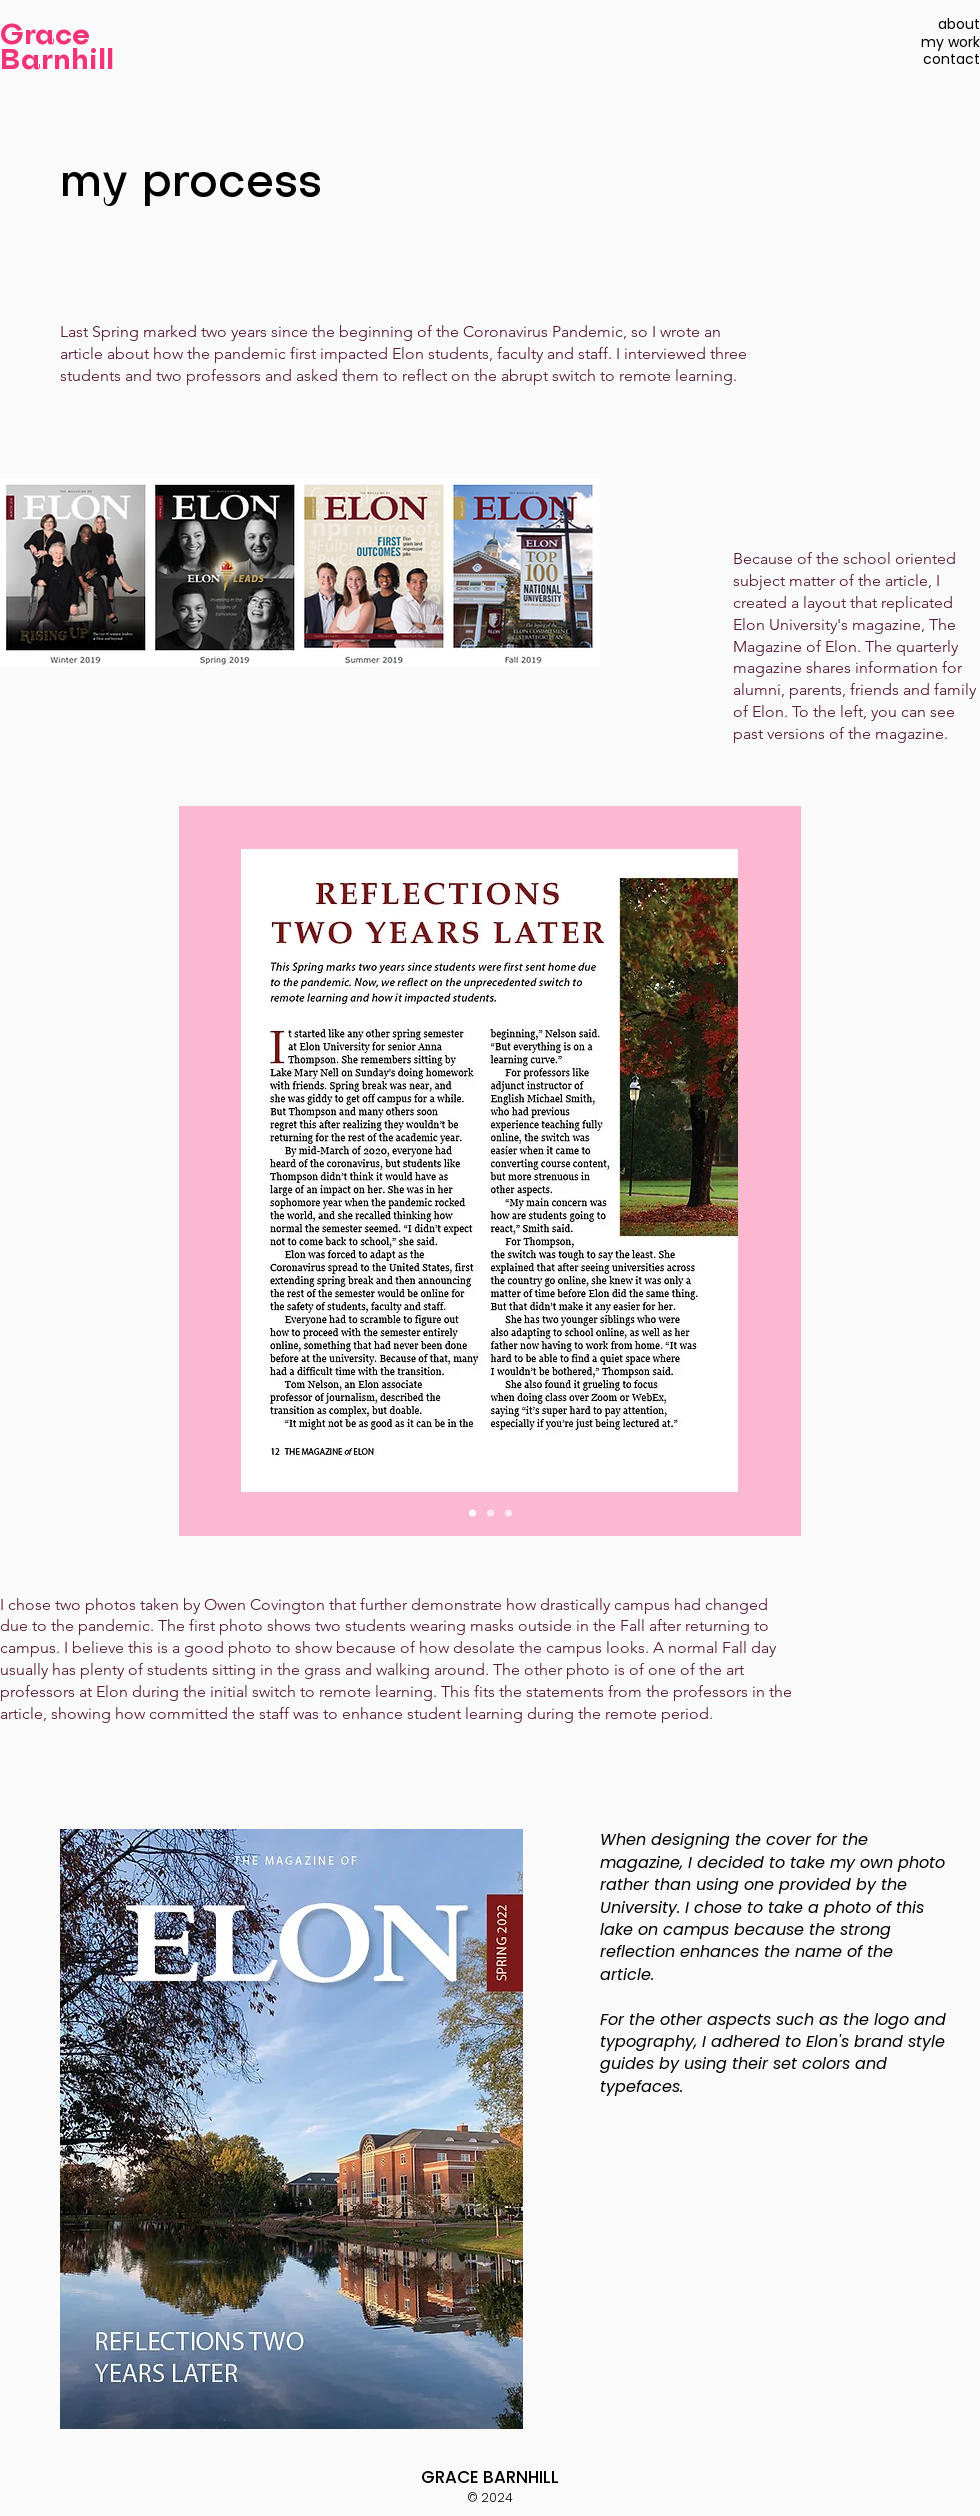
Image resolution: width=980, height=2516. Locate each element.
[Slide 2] (490, 1512)
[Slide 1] (472, 1512)
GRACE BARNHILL (490, 2477)
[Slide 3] (508, 1512)
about (959, 24)
